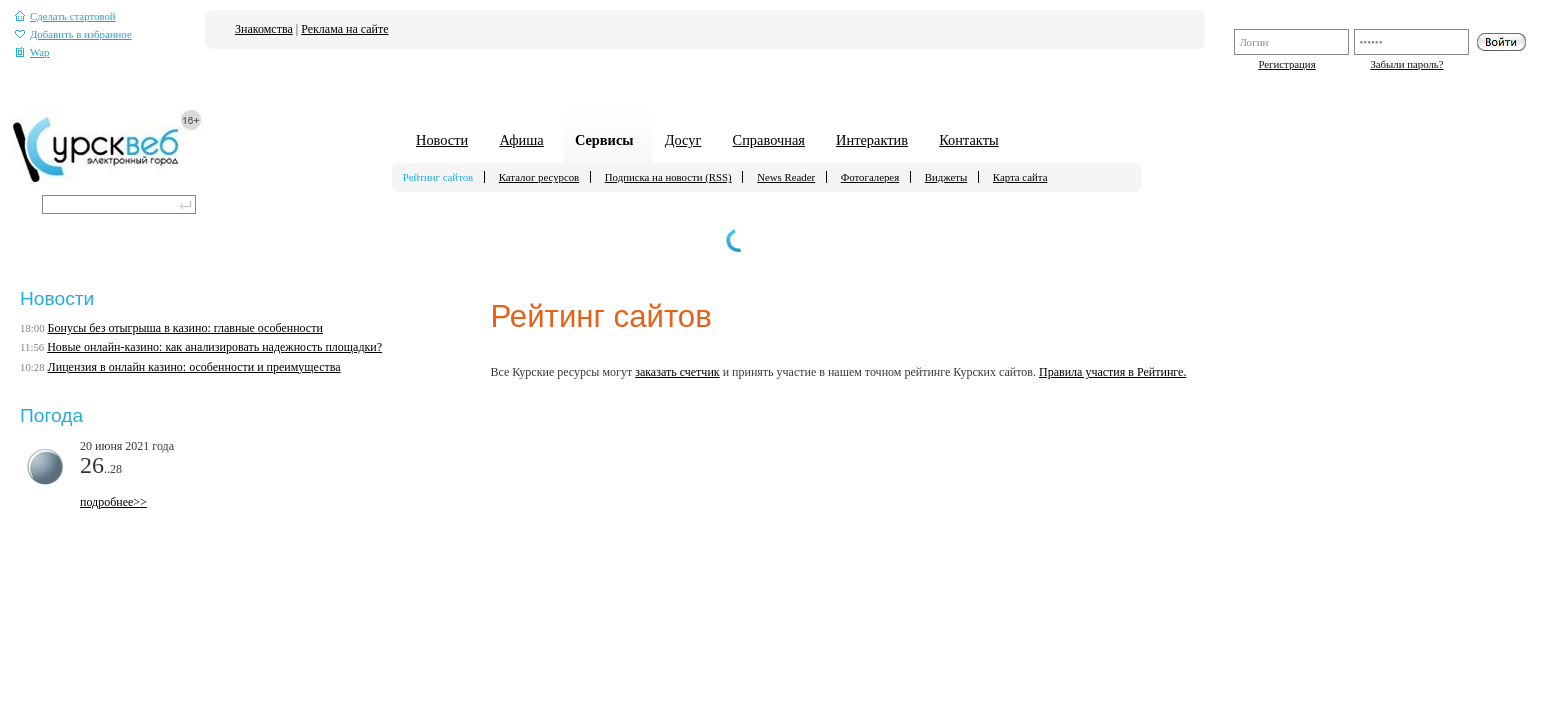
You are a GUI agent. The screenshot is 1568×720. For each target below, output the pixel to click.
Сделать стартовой (65, 16)
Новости (442, 140)
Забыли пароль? (1406, 64)
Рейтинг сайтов (438, 177)
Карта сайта (1020, 177)
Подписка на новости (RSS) (668, 177)
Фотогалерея (870, 177)
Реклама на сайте (344, 29)
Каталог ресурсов (539, 177)
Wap (32, 52)
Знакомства (264, 29)
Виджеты (946, 177)
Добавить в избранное (73, 34)
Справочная (769, 140)
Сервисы (604, 140)
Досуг (683, 140)
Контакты (968, 140)
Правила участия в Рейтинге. (1112, 372)
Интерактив (872, 140)
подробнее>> (113, 502)
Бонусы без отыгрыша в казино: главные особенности (185, 328)
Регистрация (1286, 64)
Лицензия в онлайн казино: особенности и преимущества (194, 367)
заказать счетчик (677, 372)
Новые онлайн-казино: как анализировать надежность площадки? (214, 347)
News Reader (786, 177)
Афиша (521, 140)
